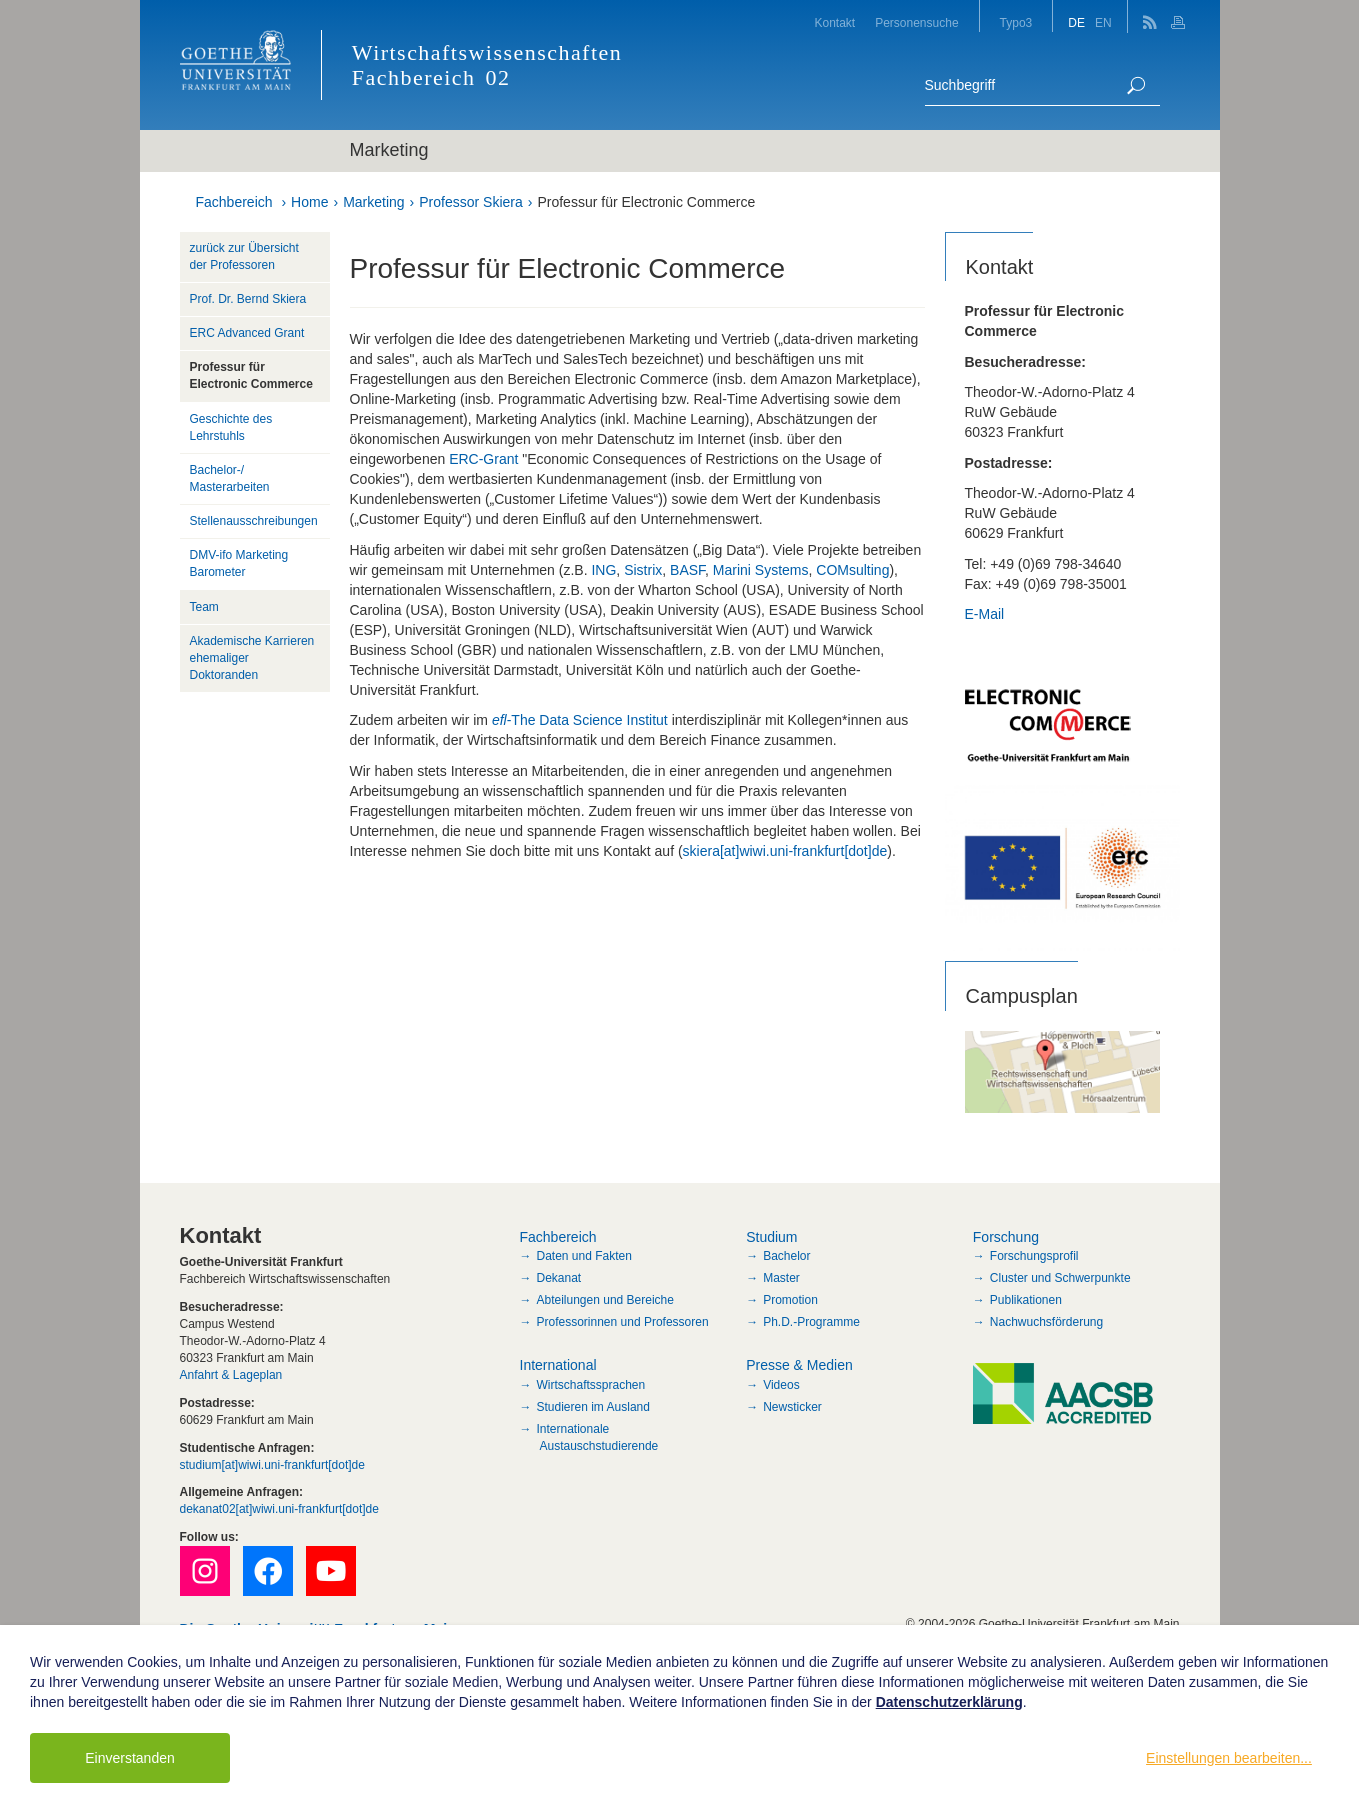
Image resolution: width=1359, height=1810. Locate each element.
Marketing (373, 202)
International (558, 1365)
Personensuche (916, 23)
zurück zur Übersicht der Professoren (244, 256)
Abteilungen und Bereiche (605, 1300)
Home (309, 202)
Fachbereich (234, 202)
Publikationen (1026, 1300)
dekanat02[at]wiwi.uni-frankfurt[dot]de (279, 1509)
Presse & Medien (799, 1365)
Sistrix (643, 570)
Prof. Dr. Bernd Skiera (248, 299)
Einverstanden (130, 1758)
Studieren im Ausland (593, 1407)
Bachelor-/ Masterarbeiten (230, 478)
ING (603, 570)
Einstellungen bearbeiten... (1229, 1758)
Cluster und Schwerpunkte (1060, 1278)
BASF (687, 570)
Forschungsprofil (1034, 1256)
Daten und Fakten (584, 1256)
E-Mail (985, 614)
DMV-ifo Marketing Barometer (239, 563)
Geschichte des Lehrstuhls (231, 427)
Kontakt (834, 23)
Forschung (1006, 1237)
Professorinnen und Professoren (623, 1322)
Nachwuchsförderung (1046, 1322)
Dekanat (559, 1278)
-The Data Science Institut (580, 720)
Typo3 (1016, 23)
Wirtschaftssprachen (591, 1385)
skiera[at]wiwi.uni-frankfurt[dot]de (785, 851)
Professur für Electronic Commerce (646, 202)
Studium (771, 1237)
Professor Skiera (470, 202)
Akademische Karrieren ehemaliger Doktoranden (252, 658)
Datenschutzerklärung (949, 1702)
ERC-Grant (483, 459)
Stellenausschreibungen (254, 521)
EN (1103, 23)
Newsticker (792, 1407)
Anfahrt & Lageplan (231, 1375)
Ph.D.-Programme (811, 1322)
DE (1076, 23)
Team (204, 607)
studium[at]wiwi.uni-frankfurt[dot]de (272, 1465)
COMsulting (852, 570)
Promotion (790, 1300)
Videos (781, 1385)
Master (781, 1278)
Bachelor (786, 1256)
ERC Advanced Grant (247, 333)
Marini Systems (761, 570)
